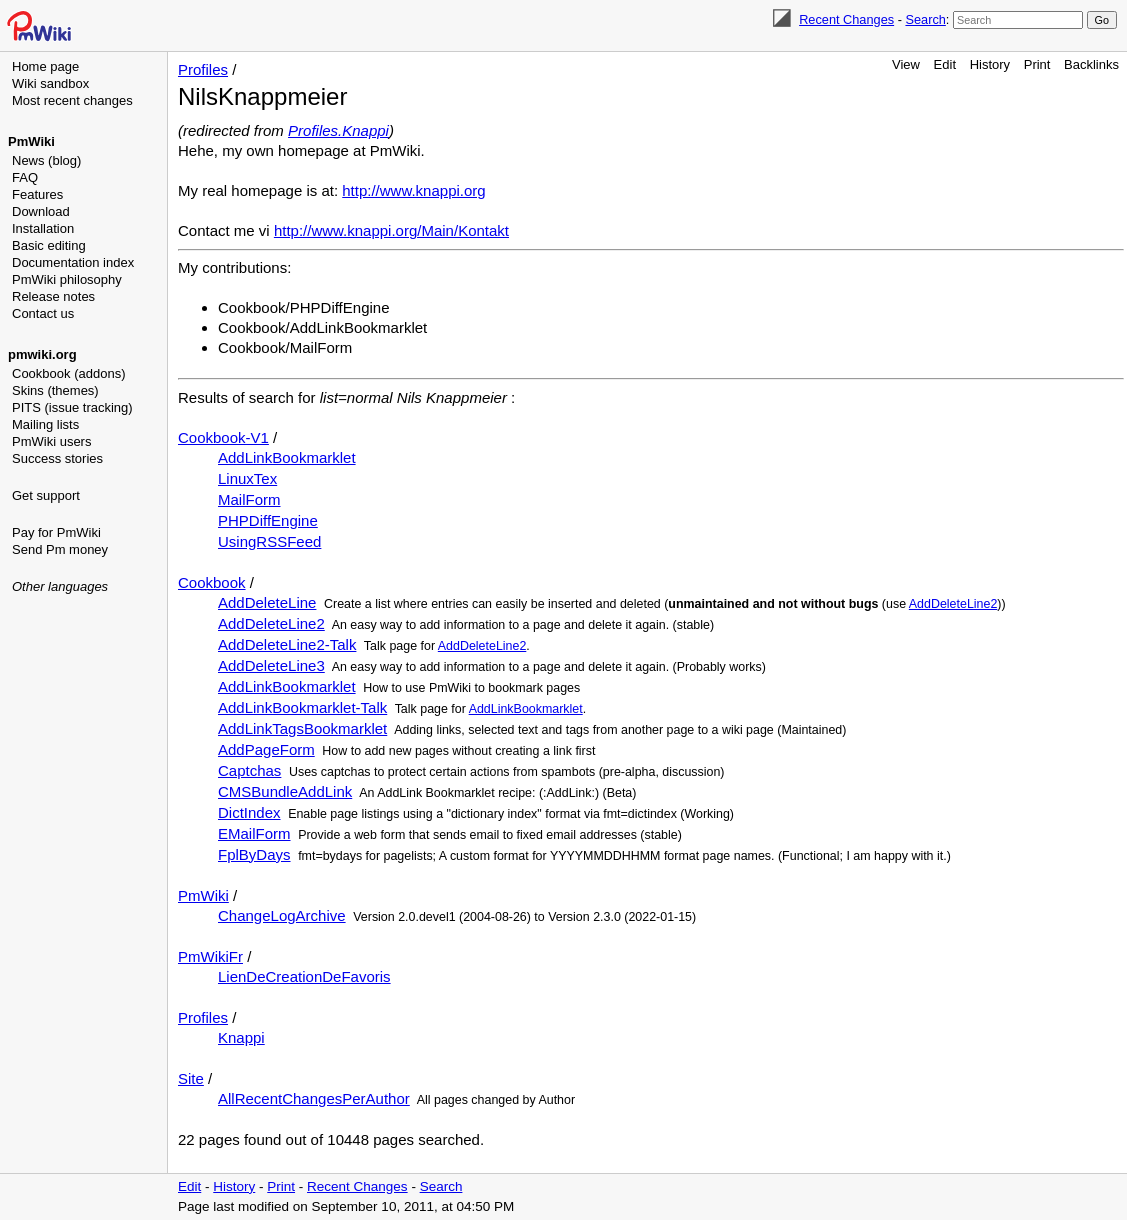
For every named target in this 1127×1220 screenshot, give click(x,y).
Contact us (43, 313)
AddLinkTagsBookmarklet (302, 728)
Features (37, 194)
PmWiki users (51, 441)
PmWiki (31, 141)
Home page (45, 66)
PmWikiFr (210, 956)
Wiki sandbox (50, 83)
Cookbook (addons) (68, 373)
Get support (46, 495)
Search (925, 19)
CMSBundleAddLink (285, 791)
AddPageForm (266, 749)
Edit (945, 64)
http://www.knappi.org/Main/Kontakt (391, 230)
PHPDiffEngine (268, 520)
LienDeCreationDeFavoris (304, 976)
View (906, 64)
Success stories (57, 458)
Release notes (53, 296)
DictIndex (249, 812)
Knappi (241, 1037)
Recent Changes (846, 19)
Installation (43, 228)
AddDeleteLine (267, 602)
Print (1037, 64)
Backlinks (1091, 64)
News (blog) (46, 160)
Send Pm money (60, 549)
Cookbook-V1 (223, 437)
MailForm (249, 499)
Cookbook (212, 582)
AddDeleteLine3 (271, 665)
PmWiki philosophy (67, 279)
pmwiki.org (42, 354)
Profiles (203, 69)
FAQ (25, 177)
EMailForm (254, 833)
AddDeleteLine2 (953, 604)
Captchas (249, 770)
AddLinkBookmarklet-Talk (302, 707)
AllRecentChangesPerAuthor (314, 1098)
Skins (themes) (55, 390)
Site (191, 1078)
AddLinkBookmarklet (287, 457)
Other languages (60, 586)
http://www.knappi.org (413, 190)
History (990, 64)
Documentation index (73, 262)
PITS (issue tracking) (72, 407)
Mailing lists (45, 424)
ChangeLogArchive (282, 915)
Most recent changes (72, 100)
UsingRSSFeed (269, 541)
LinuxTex (247, 478)
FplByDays (254, 854)
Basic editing (49, 245)
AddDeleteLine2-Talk (287, 644)
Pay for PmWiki (56, 532)
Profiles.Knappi (338, 130)
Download (41, 211)
